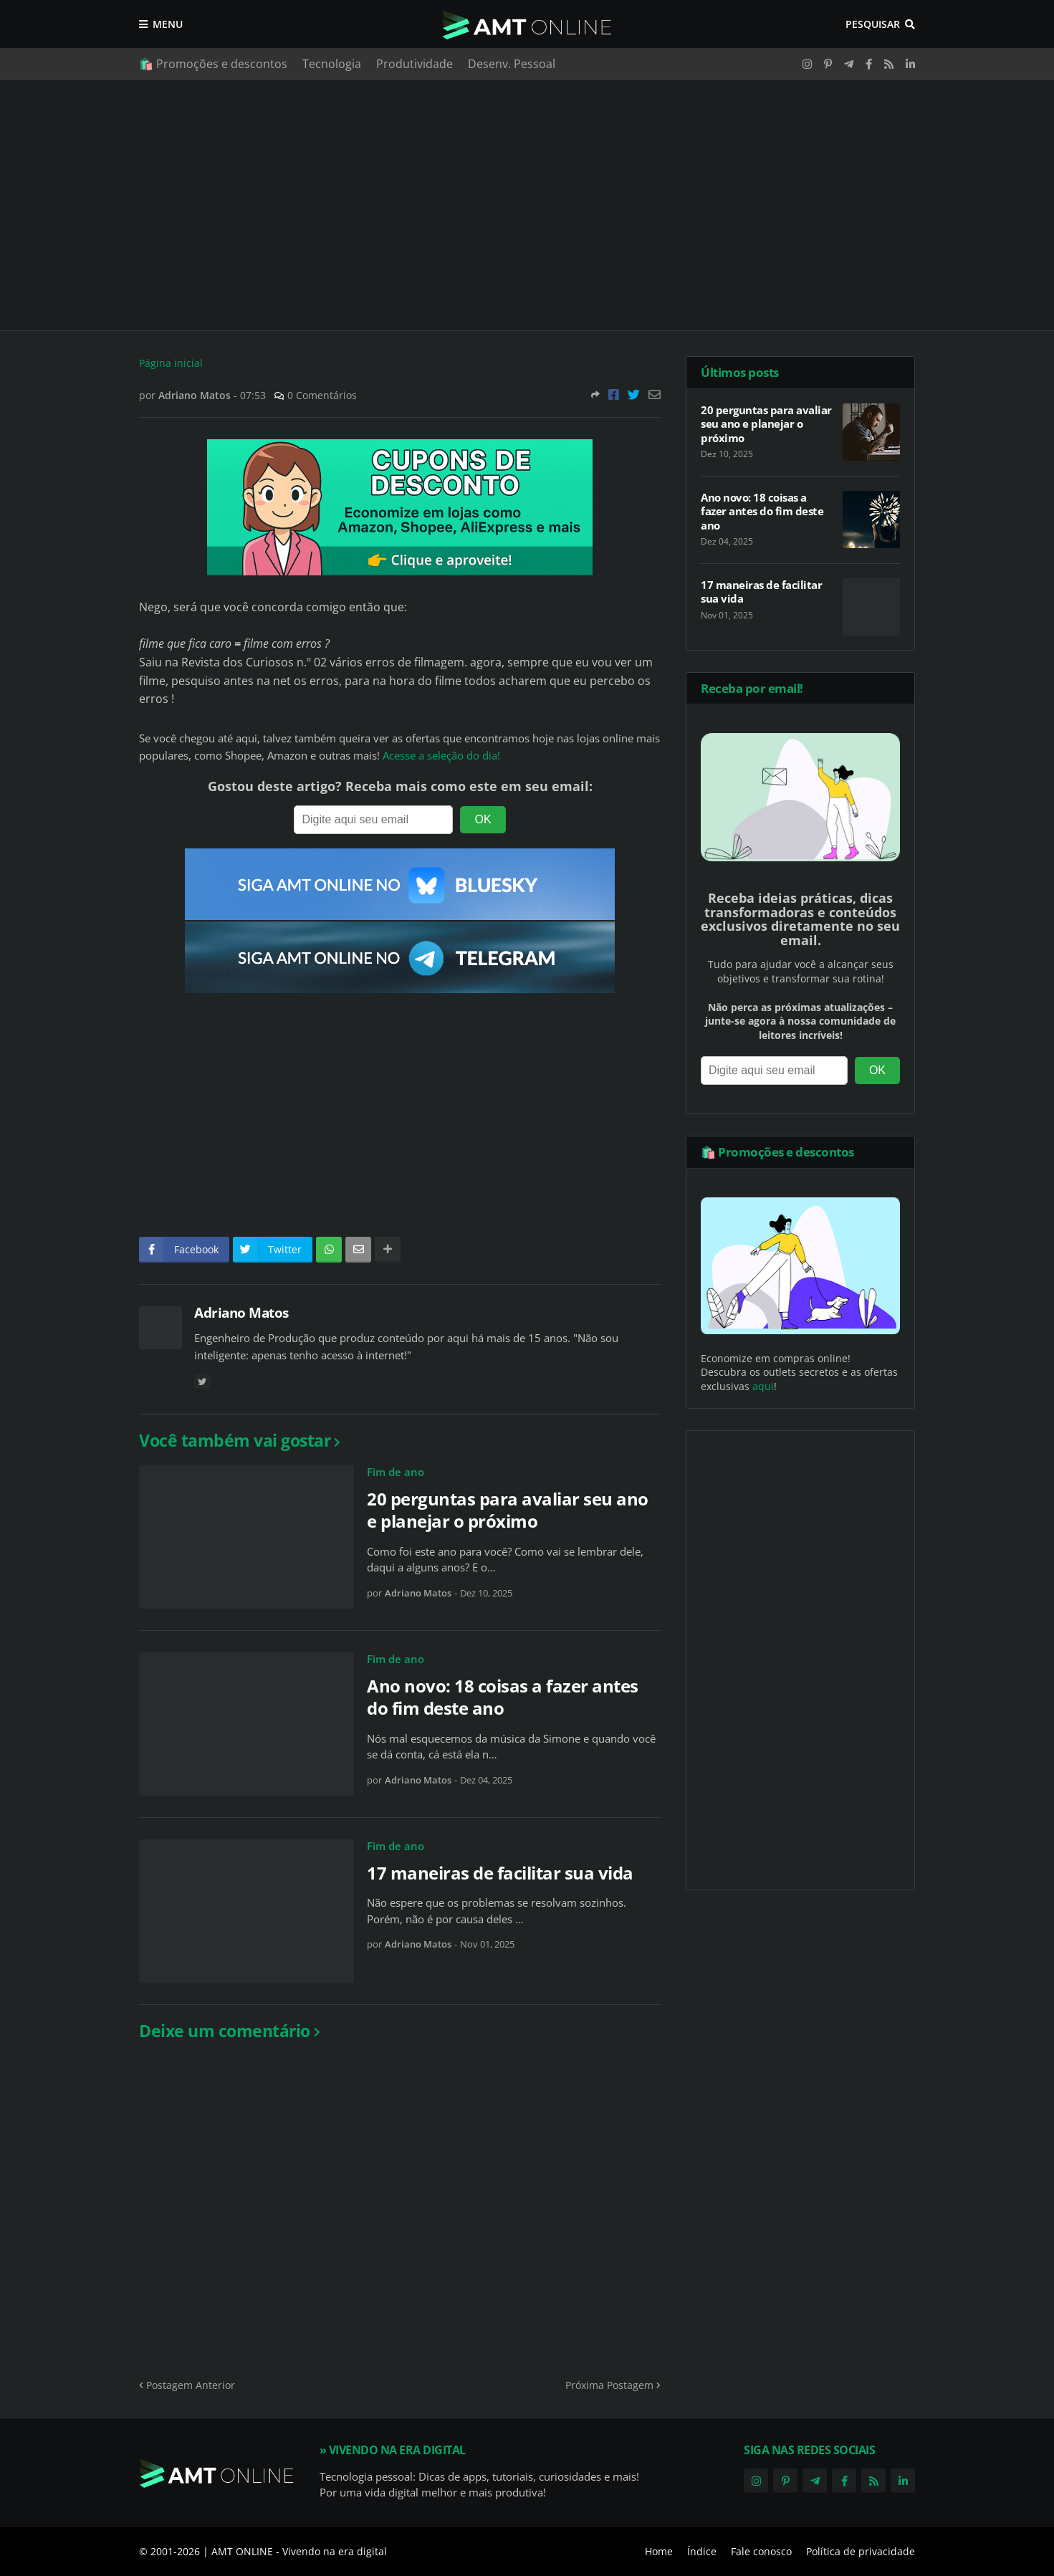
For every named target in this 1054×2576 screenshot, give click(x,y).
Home (659, 2551)
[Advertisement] (527, 205)
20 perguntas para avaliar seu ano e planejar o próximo (507, 1510)
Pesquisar (872, 24)
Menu (168, 24)
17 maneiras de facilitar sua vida (500, 1873)
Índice (702, 2551)
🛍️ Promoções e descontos (213, 64)
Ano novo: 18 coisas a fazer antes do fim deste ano (502, 1697)
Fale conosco (761, 2551)
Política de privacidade (860, 2551)
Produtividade (414, 64)
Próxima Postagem (609, 2385)
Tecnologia (331, 64)
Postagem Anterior (190, 2385)
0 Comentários (322, 395)
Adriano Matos (241, 1312)
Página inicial (171, 363)
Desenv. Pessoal (511, 64)
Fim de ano (395, 1472)
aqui (763, 1386)
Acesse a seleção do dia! (441, 755)
